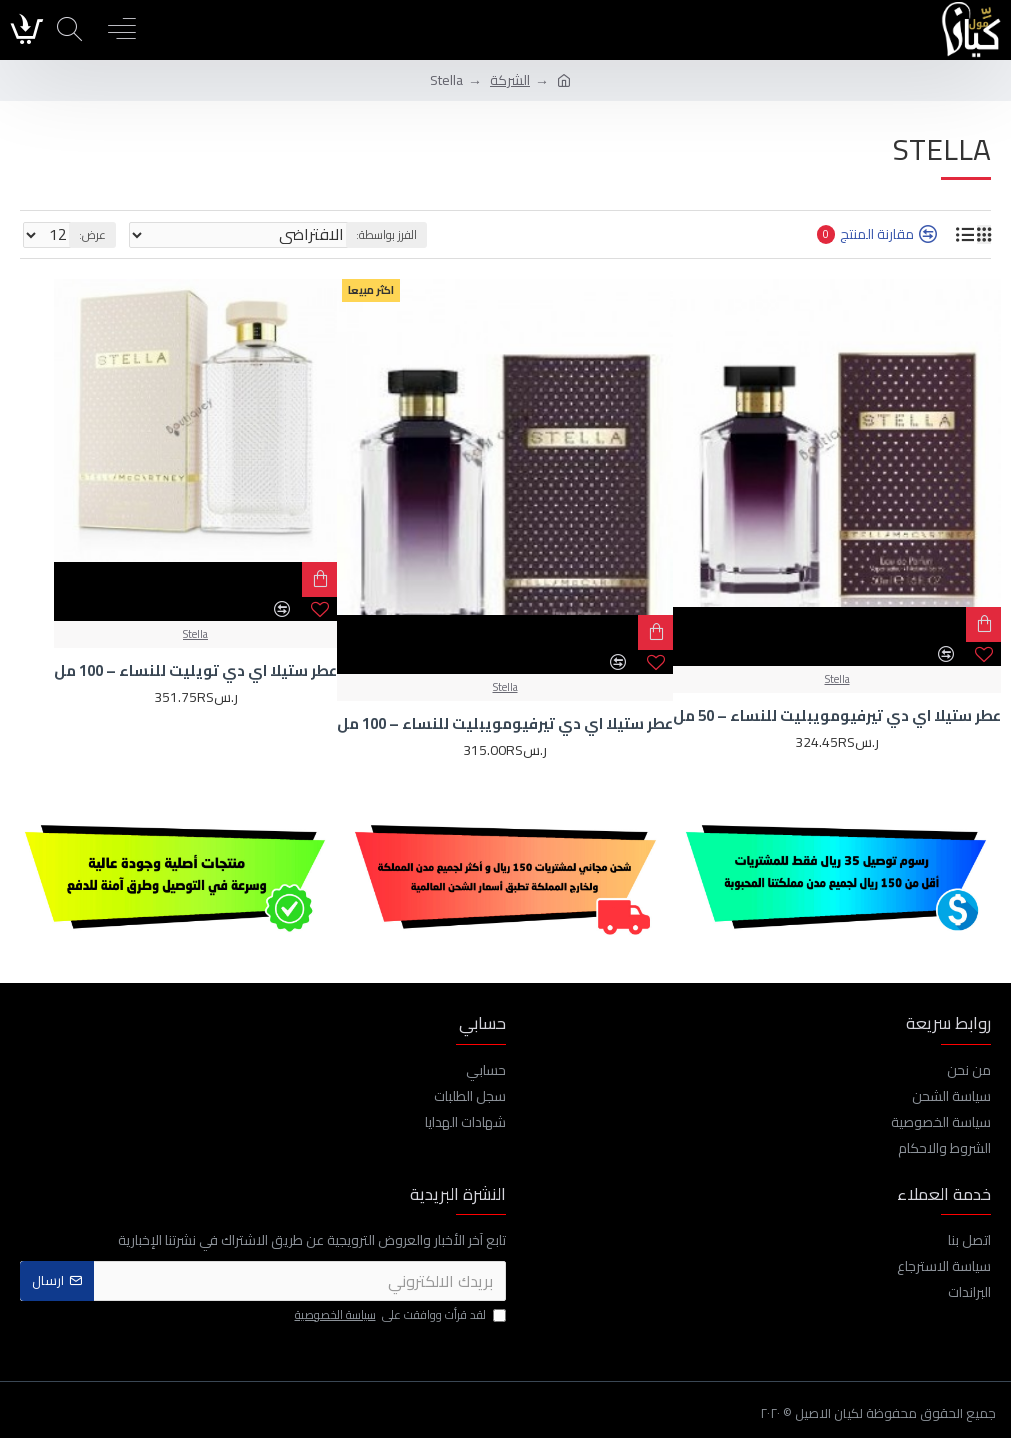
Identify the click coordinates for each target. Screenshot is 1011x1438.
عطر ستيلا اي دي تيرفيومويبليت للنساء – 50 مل (837, 716)
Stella (837, 679)
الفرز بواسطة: (386, 234)
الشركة (510, 80)
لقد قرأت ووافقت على (399, 1316)
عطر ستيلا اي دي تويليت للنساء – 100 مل (195, 671)
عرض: (92, 234)
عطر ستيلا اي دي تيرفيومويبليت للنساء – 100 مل (505, 724)
